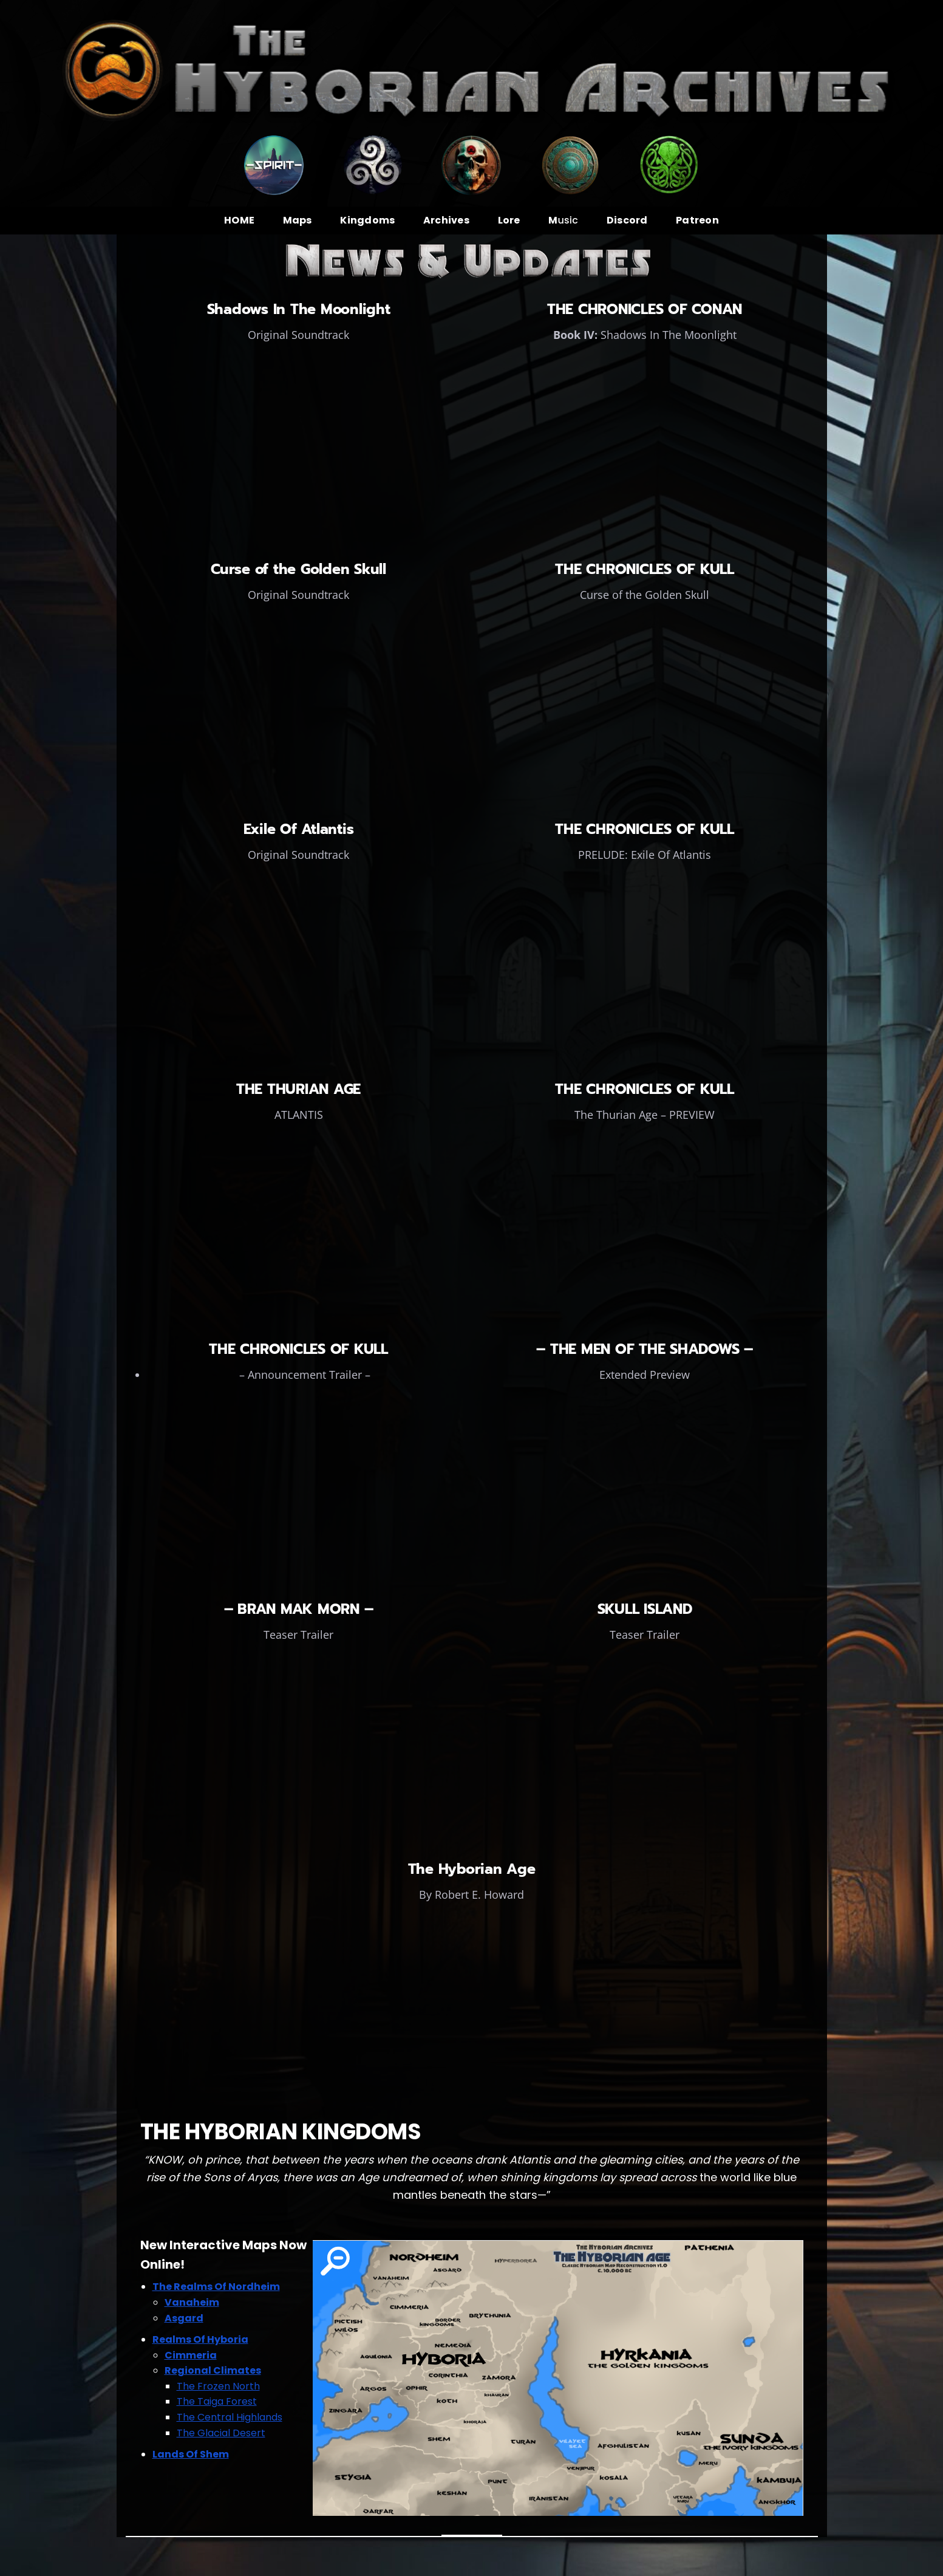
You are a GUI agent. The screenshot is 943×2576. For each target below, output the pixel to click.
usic (563, 220)
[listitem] (335, 2261)
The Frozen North (218, 2386)
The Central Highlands (229, 2417)
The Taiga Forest (217, 2401)
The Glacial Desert (221, 2433)
